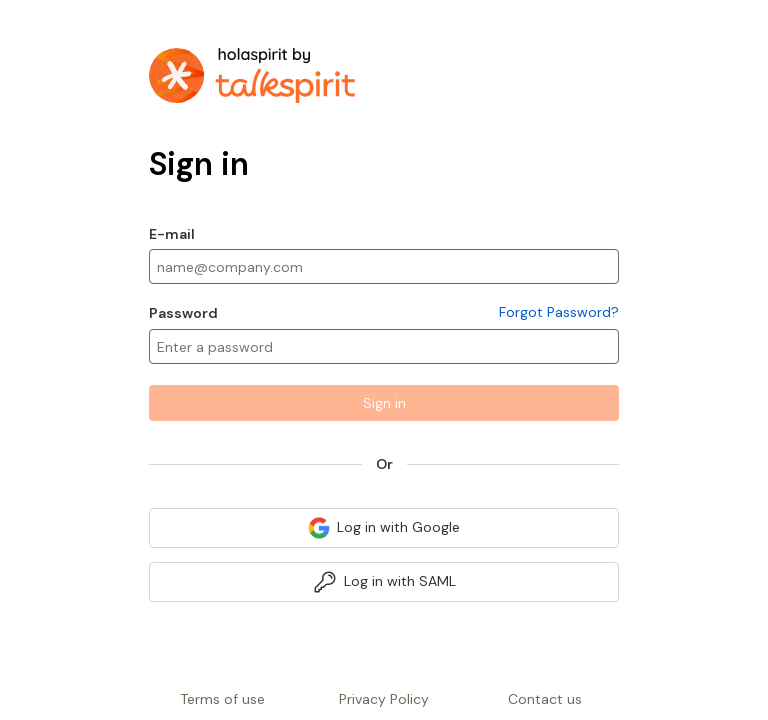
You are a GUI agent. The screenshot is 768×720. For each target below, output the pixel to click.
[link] (384, 528)
